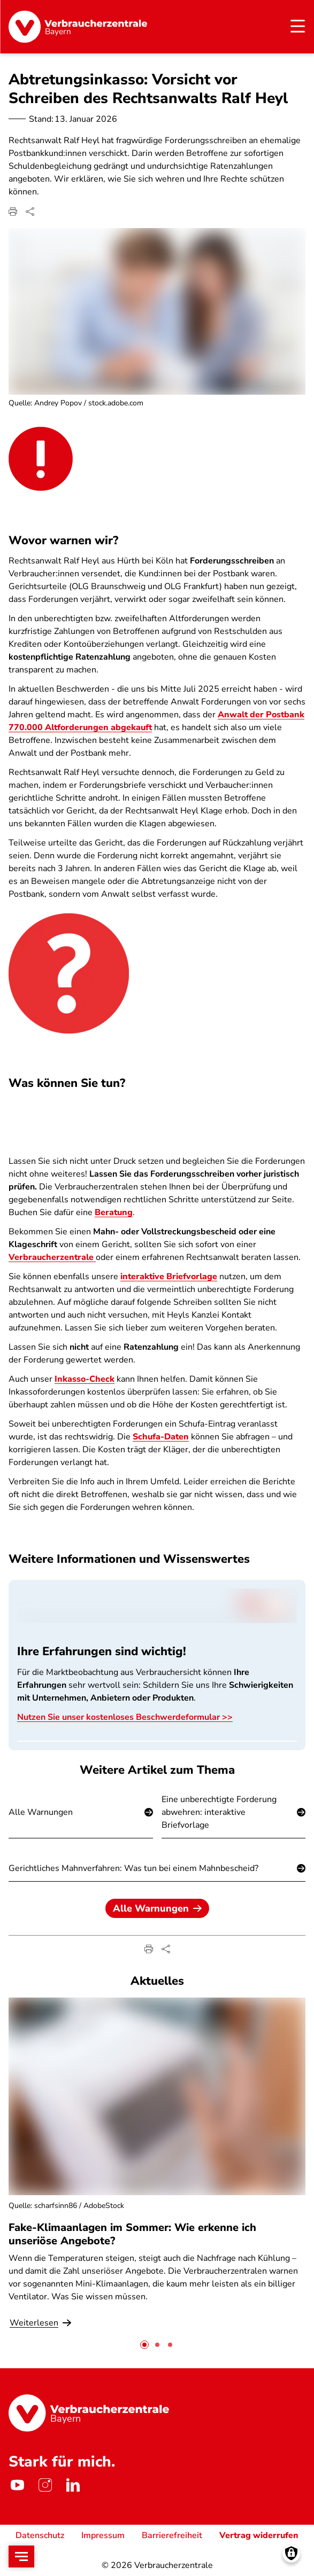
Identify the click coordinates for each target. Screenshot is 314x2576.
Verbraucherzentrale (52, 1258)
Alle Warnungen (41, 1812)
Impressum (103, 2535)
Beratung (114, 1213)
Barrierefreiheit (172, 2535)
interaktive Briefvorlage (168, 1277)
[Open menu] (21, 2556)
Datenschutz (40, 2535)
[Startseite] (78, 27)
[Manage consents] (291, 2553)
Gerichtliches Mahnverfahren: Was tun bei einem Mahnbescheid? (133, 1868)
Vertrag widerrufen (258, 2535)
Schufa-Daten (161, 1437)
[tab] (144, 2345)
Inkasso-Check (84, 1379)
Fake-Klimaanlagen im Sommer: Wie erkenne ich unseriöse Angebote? (132, 2234)
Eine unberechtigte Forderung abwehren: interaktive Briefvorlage (219, 1812)
